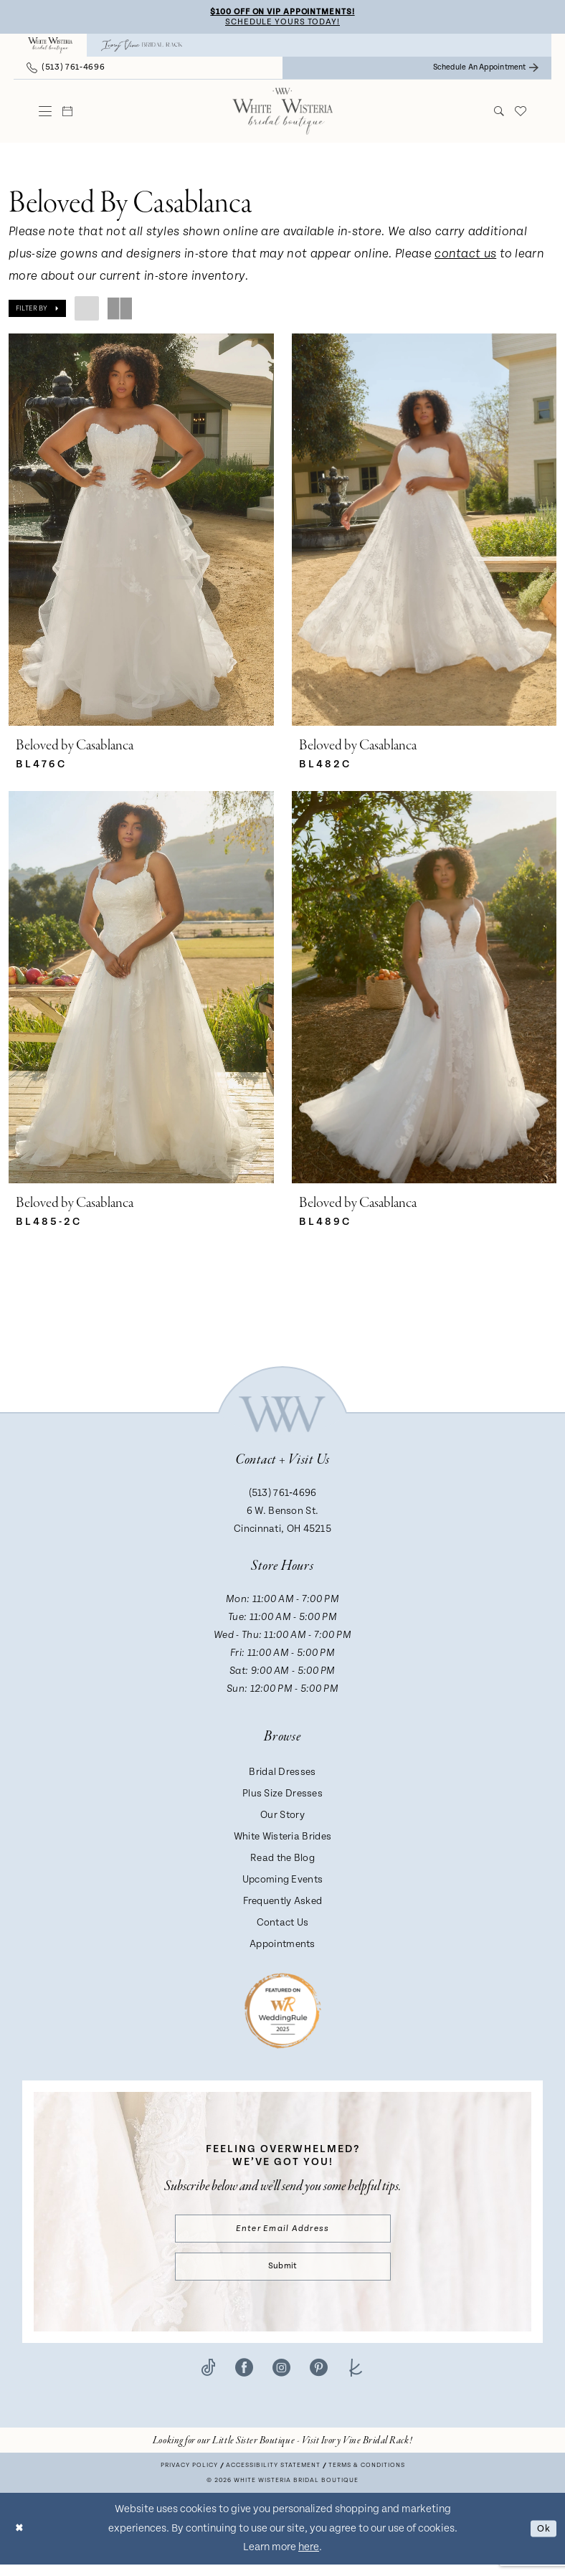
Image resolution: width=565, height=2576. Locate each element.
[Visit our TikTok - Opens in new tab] (208, 2379)
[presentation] (141, 532)
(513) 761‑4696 (283, 1498)
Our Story (282, 1820)
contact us (465, 256)
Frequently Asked (283, 1906)
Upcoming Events (282, 1884)
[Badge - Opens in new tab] (283, 2014)
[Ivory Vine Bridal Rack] (142, 47)
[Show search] (499, 113)
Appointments (282, 1949)
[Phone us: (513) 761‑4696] (66, 70)
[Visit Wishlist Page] (521, 113)
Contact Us (283, 1927)
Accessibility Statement (273, 2477)
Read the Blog (282, 1863)
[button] (45, 113)
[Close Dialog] (21, 2539)
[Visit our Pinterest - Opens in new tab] (318, 2379)
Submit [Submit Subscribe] (282, 2275)
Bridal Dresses (282, 1777)
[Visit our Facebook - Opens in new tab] (244, 2379)
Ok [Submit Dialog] (542, 2540)
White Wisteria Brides (282, 1841)
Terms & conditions (366, 2477)
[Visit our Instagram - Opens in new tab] (281, 2379)
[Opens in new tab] (282, 2452)
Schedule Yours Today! (282, 23)
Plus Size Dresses (282, 1798)
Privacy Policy (189, 2477)
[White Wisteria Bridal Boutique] (50, 47)
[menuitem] (50, 47)
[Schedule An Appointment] (485, 70)
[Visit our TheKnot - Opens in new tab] (356, 2379)
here (308, 2558)
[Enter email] (283, 2235)
